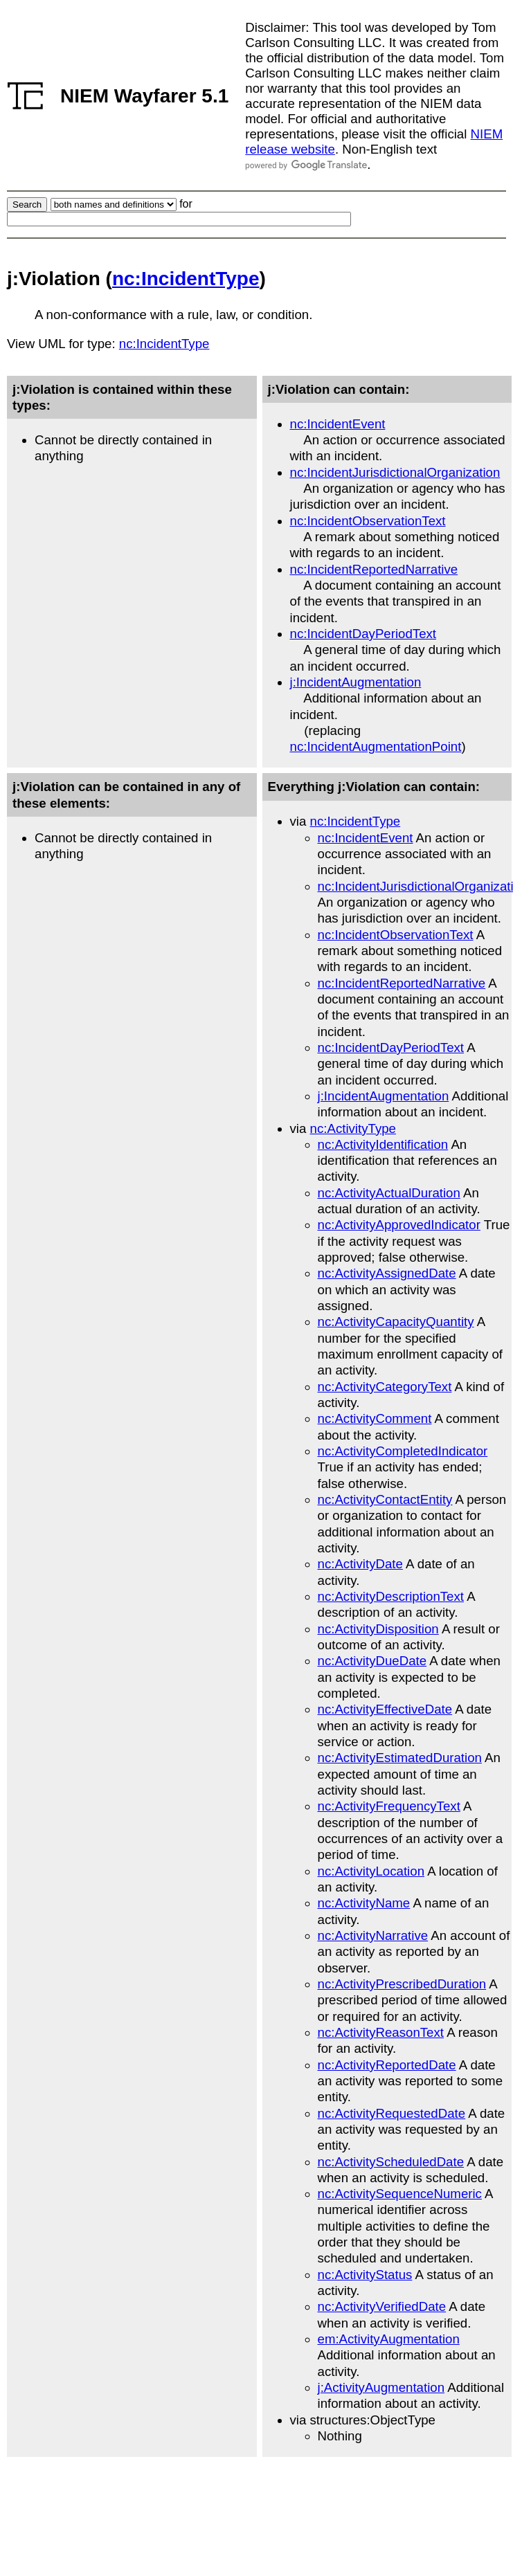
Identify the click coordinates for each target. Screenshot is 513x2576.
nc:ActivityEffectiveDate (385, 1709)
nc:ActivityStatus (365, 2274)
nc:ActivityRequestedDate (392, 2113)
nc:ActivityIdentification (383, 1144)
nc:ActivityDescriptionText (391, 1596)
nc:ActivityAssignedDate (387, 1273)
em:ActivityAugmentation (389, 2339)
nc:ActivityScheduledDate (391, 2162)
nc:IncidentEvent (338, 424)
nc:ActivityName (364, 1903)
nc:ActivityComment (375, 1418)
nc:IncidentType (186, 278)
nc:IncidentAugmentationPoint (376, 746)
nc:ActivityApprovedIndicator (399, 1224)
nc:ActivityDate (360, 1564)
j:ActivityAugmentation (381, 2387)
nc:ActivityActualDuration (389, 1193)
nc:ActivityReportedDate (387, 2065)
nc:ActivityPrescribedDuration (402, 1984)
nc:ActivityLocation (371, 1871)
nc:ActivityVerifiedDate (382, 2306)
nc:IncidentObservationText (368, 521)
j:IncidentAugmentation (356, 682)
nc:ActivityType (353, 1128)
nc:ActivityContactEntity (385, 1499)
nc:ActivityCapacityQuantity (396, 1321)
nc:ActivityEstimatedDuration (400, 1757)
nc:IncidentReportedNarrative (374, 569)
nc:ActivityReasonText (381, 2032)
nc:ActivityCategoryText (385, 1386)
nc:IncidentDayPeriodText (363, 633)
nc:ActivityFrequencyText (389, 1806)
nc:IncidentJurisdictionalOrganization (395, 472)
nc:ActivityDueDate (372, 1660)
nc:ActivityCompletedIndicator (403, 1451)
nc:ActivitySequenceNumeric (400, 2193)
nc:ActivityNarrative (373, 1935)
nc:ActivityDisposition (378, 1629)
